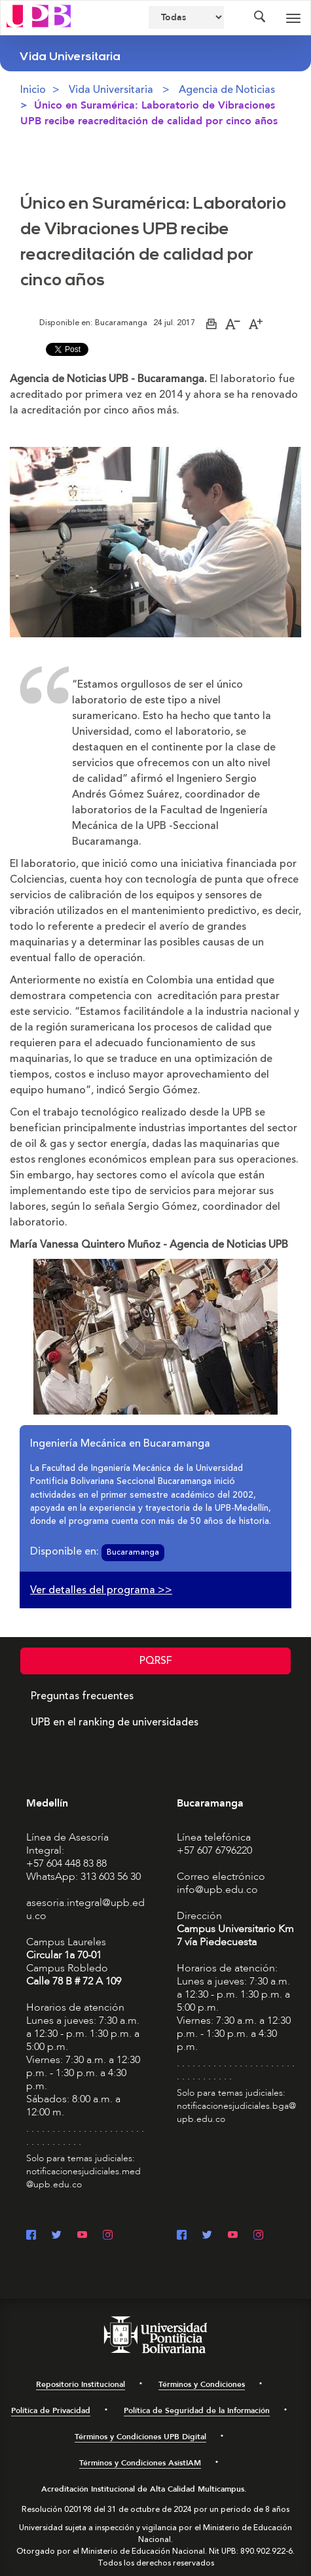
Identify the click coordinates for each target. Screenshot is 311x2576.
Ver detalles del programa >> (101, 1590)
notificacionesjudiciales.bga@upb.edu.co (236, 2112)
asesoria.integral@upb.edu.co (85, 1909)
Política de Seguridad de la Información (197, 2410)
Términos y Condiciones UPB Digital (140, 2436)
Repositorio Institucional (80, 2384)
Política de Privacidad (50, 2410)
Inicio (33, 89)
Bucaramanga (133, 1552)
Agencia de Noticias (227, 89)
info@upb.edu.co (217, 1889)
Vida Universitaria (111, 89)
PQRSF (155, 1660)
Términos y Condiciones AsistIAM (140, 2463)
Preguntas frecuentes (82, 1696)
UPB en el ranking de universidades (114, 1722)
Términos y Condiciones (201, 2384)
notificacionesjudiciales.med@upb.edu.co (83, 2178)
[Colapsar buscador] (259, 18)
